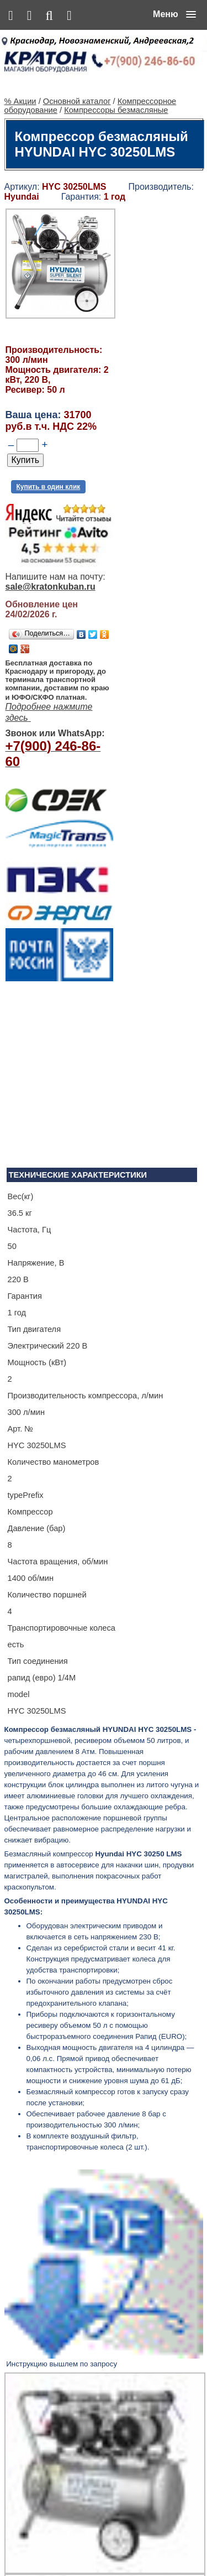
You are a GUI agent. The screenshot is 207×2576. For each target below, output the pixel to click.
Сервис (147, 2544)
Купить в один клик (49, 471)
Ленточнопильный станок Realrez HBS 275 (135, 2451)
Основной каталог (77, 85)
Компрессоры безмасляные (116, 94)
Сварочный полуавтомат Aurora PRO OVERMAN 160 (135, 2249)
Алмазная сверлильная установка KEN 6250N (129, 2133)
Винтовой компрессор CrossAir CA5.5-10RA (127, 2345)
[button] (174, 14)
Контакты (114, 2544)
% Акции (20, 85)
